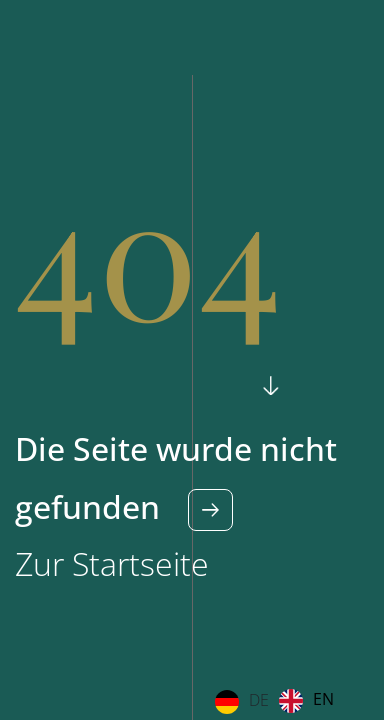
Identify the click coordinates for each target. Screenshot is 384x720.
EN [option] (323, 699)
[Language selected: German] (279, 701)
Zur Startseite (112, 563)
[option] (306, 701)
